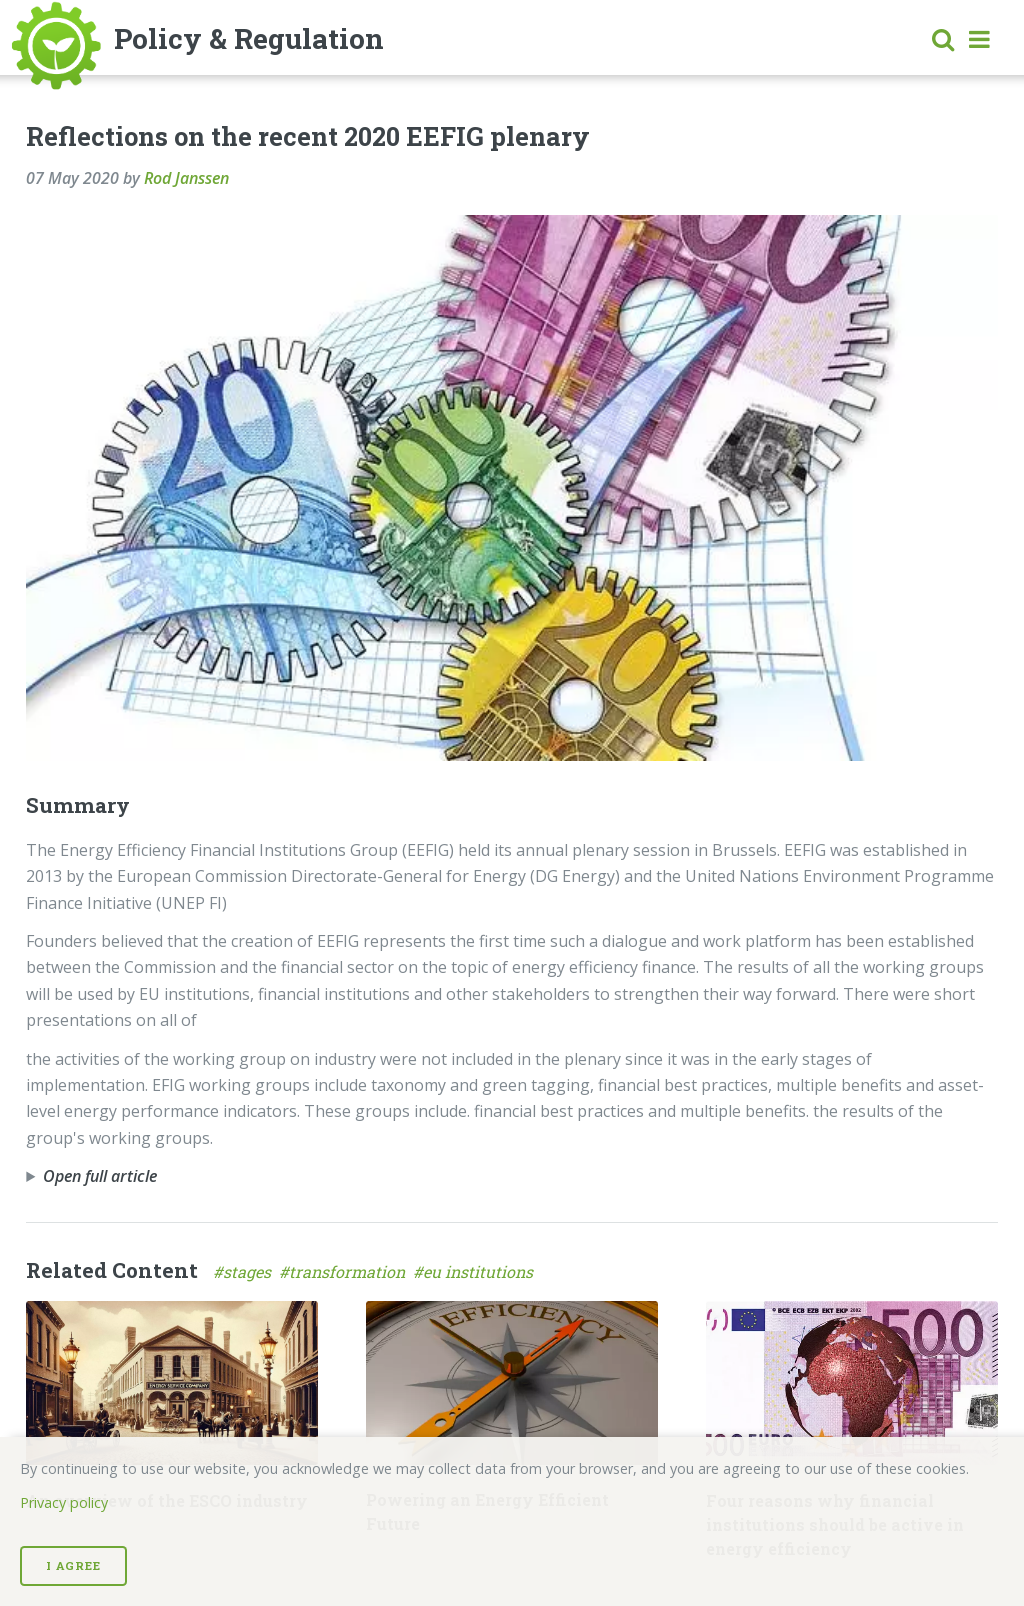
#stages (246, 1271)
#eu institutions (475, 1271)
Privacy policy (64, 1502)
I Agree (73, 1565)
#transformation (346, 1271)
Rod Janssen (186, 178)
